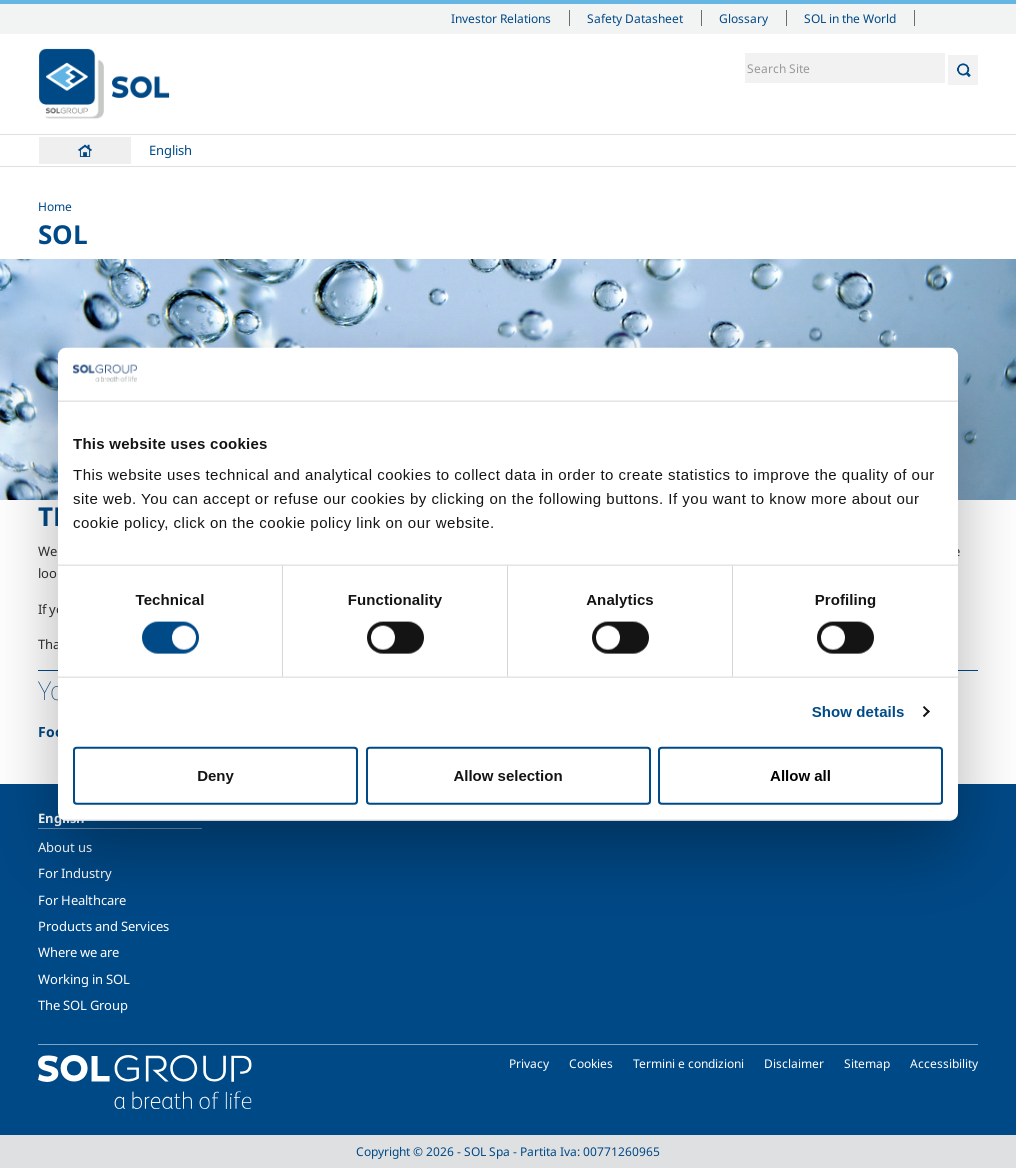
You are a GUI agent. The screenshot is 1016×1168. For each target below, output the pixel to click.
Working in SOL (84, 979)
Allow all (800, 774)
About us (65, 847)
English (170, 150)
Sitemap (867, 1063)
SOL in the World (850, 18)
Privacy (529, 1063)
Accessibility (944, 1063)
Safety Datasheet (635, 18)
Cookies (591, 1063)
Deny (215, 774)
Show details (858, 711)
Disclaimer (794, 1063)
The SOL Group (83, 1005)
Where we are (78, 952)
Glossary (743, 18)
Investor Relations (501, 18)
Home (85, 150)
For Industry (75, 873)
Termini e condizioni (688, 1063)
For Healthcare (82, 900)
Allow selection (507, 774)
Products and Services (103, 926)
